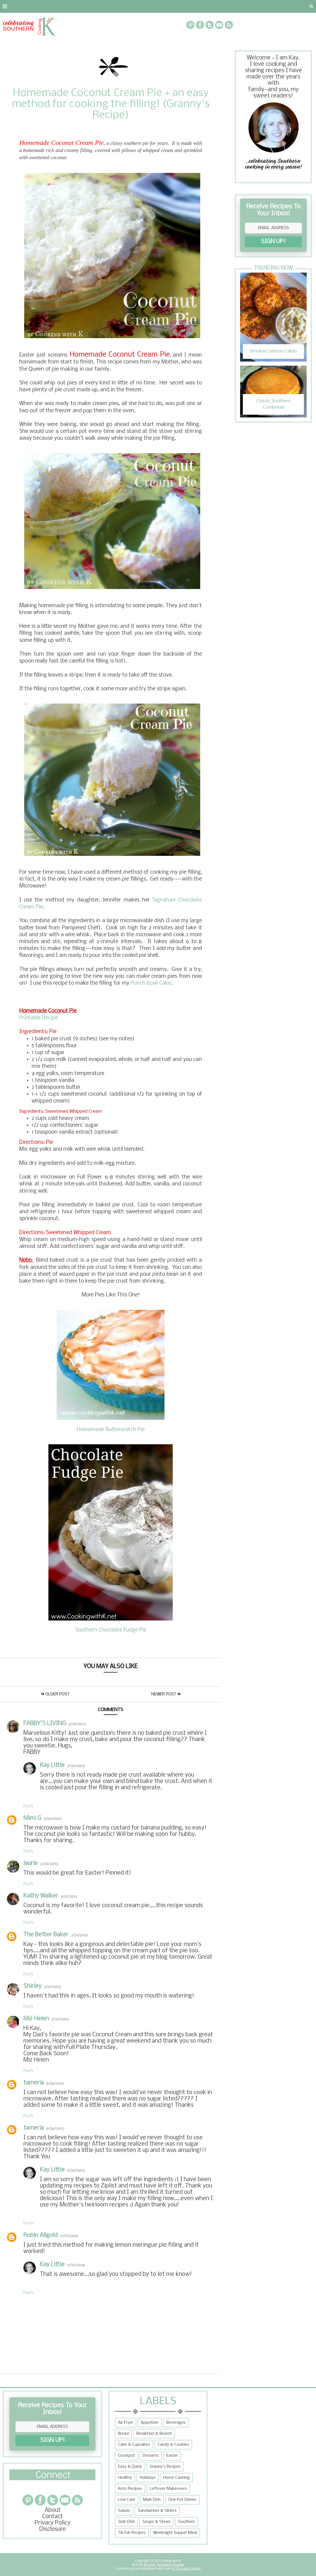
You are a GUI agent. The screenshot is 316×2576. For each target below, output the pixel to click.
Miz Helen (36, 2019)
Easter (172, 2455)
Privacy (70, 6)
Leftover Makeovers (168, 2489)
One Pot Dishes (182, 2500)
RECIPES (98, 6)
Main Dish (152, 2500)
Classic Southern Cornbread (273, 404)
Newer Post (166, 1694)
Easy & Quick (130, 2466)
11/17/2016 (69, 2236)
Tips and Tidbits (238, 6)
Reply (28, 1806)
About (11, 6)
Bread (123, 2433)
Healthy (125, 2477)
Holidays (147, 2477)
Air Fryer (125, 2422)
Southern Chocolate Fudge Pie (110, 1630)
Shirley (32, 1986)
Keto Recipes (130, 2489)
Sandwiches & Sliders (157, 2511)
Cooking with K (169, 2561)
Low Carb (126, 2500)
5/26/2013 (55, 2083)
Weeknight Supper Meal (175, 2533)
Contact (39, 6)
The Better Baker (45, 1935)
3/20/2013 (76, 1766)
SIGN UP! (273, 241)
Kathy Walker (40, 1896)
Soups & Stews (156, 2522)
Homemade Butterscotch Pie (111, 1429)
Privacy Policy (52, 2523)
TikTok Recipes (131, 2533)
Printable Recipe (38, 1018)
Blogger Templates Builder (164, 2565)
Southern (186, 2522)
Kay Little (52, 1765)
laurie (30, 1863)
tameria (33, 2083)
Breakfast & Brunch (154, 2433)
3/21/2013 (68, 1896)
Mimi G (32, 1818)
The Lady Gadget (187, 2568)
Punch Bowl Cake (151, 983)
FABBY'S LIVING (44, 1723)
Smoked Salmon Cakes (273, 351)
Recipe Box (131, 6)
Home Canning (176, 2477)
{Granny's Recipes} (179, 6)
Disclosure (52, 2529)
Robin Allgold (40, 2235)
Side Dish (126, 2522)
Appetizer (150, 2422)
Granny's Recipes (165, 2466)
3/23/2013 (59, 2019)
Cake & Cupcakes (134, 2444)
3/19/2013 (76, 1724)
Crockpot (126, 2455)
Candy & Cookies (173, 2444)
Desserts (151, 2455)
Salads (124, 2511)
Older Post (55, 1694)
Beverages (176, 2422)
